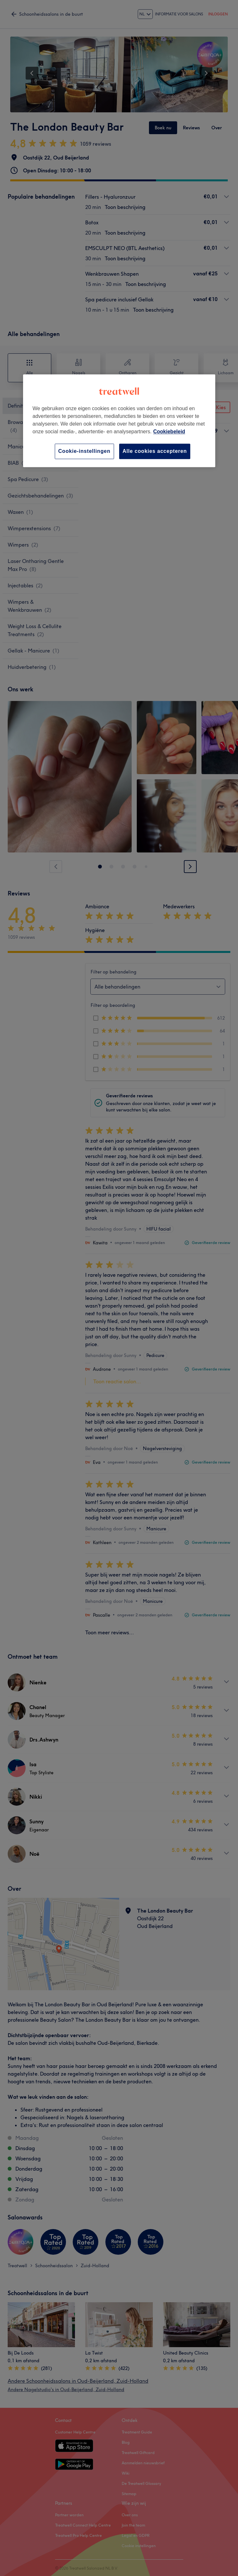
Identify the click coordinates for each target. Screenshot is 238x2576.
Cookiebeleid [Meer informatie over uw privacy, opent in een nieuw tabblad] (169, 431)
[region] (119, 420)
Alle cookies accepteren (155, 451)
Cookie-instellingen (84, 451)
